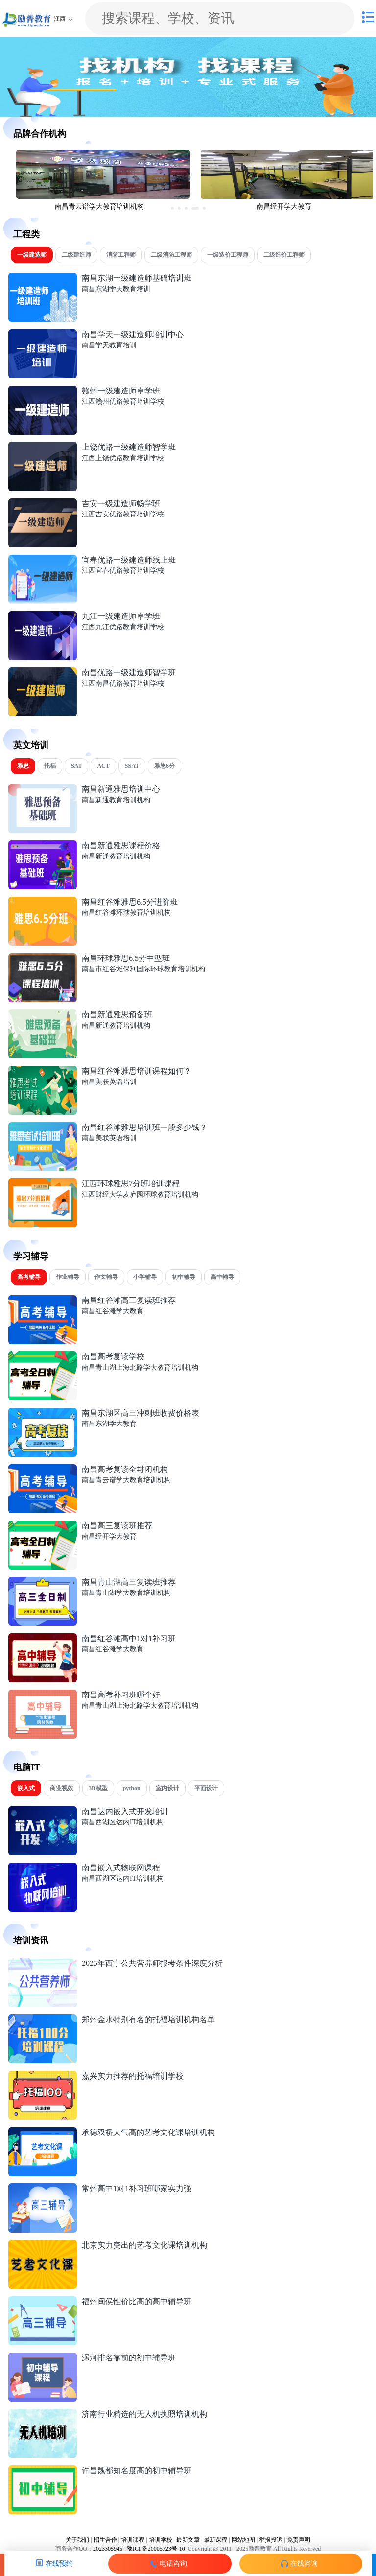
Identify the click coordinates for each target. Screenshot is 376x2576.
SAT (76, 765)
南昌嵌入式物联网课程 (121, 1868)
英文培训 (30, 745)
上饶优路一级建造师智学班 (129, 447)
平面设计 (206, 1788)
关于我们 (77, 2539)
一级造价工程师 (227, 254)
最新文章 (188, 2539)
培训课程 (132, 2539)
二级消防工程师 (171, 254)
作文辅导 (106, 1277)
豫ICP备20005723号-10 (155, 2548)
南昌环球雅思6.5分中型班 (126, 958)
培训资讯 (30, 1940)
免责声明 (298, 2539)
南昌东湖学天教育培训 (116, 289)
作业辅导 (67, 1277)
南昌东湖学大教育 (109, 1423)
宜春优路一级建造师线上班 (129, 560)
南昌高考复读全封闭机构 (125, 1469)
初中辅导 (183, 1277)
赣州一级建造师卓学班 (121, 391)
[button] (172, 208)
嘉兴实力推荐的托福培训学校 (133, 2076)
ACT (103, 765)
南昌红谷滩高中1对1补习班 (129, 1638)
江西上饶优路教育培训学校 (123, 458)
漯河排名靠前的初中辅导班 (129, 2358)
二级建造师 (76, 254)
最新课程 (215, 2539)
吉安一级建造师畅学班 (121, 503)
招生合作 (105, 2539)
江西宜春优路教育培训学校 (123, 570)
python (132, 1788)
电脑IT (26, 1767)
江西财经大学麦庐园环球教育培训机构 (140, 1194)
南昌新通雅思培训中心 (121, 789)
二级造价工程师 (284, 254)
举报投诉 (270, 2539)
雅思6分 (164, 765)
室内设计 (167, 1788)
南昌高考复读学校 (113, 1356)
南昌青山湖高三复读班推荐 (129, 1582)
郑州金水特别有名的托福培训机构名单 (148, 2019)
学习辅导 (30, 1256)
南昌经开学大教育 (109, 1536)
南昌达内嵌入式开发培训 (125, 1811)
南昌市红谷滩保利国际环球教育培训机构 (143, 969)
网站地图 (243, 2539)
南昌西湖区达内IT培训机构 (123, 1822)
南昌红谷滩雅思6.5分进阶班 (130, 902)
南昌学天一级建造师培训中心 (133, 334)
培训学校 (160, 2539)
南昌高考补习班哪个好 (121, 1695)
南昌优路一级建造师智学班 (129, 672)
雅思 (23, 765)
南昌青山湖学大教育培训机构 (126, 1592)
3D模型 (98, 1788)
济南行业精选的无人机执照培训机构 (144, 2414)
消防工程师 (121, 254)
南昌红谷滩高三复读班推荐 (129, 1300)
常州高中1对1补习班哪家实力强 (136, 2188)
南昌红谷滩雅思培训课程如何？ (136, 1071)
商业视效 (61, 1788)
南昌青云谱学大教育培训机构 (126, 1480)
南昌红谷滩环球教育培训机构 (126, 912)
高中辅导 (222, 1277)
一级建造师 (32, 254)
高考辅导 (29, 1277)
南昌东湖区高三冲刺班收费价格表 (140, 1413)
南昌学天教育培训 (109, 345)
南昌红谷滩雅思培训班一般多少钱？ (144, 1127)
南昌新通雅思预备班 (117, 1014)
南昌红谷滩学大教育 (112, 1311)
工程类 (26, 234)
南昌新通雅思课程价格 (121, 845)
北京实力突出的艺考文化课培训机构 (144, 2245)
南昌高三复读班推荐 (117, 1525)
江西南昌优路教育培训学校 (123, 683)
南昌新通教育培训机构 (116, 800)
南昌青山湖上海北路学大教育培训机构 (140, 1367)
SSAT (132, 765)
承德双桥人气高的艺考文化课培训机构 (148, 2132)
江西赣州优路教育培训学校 (123, 401)
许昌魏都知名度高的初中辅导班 (136, 2470)
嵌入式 (26, 1788)
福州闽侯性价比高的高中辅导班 (136, 2301)
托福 (50, 765)
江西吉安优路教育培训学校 (123, 514)
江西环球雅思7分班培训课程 (131, 1183)
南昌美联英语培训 (109, 1081)
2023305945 (107, 2548)
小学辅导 (145, 1277)
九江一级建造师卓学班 (121, 616)
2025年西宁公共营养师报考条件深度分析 (152, 1963)
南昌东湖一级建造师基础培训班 (136, 278)
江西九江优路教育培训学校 (123, 627)
